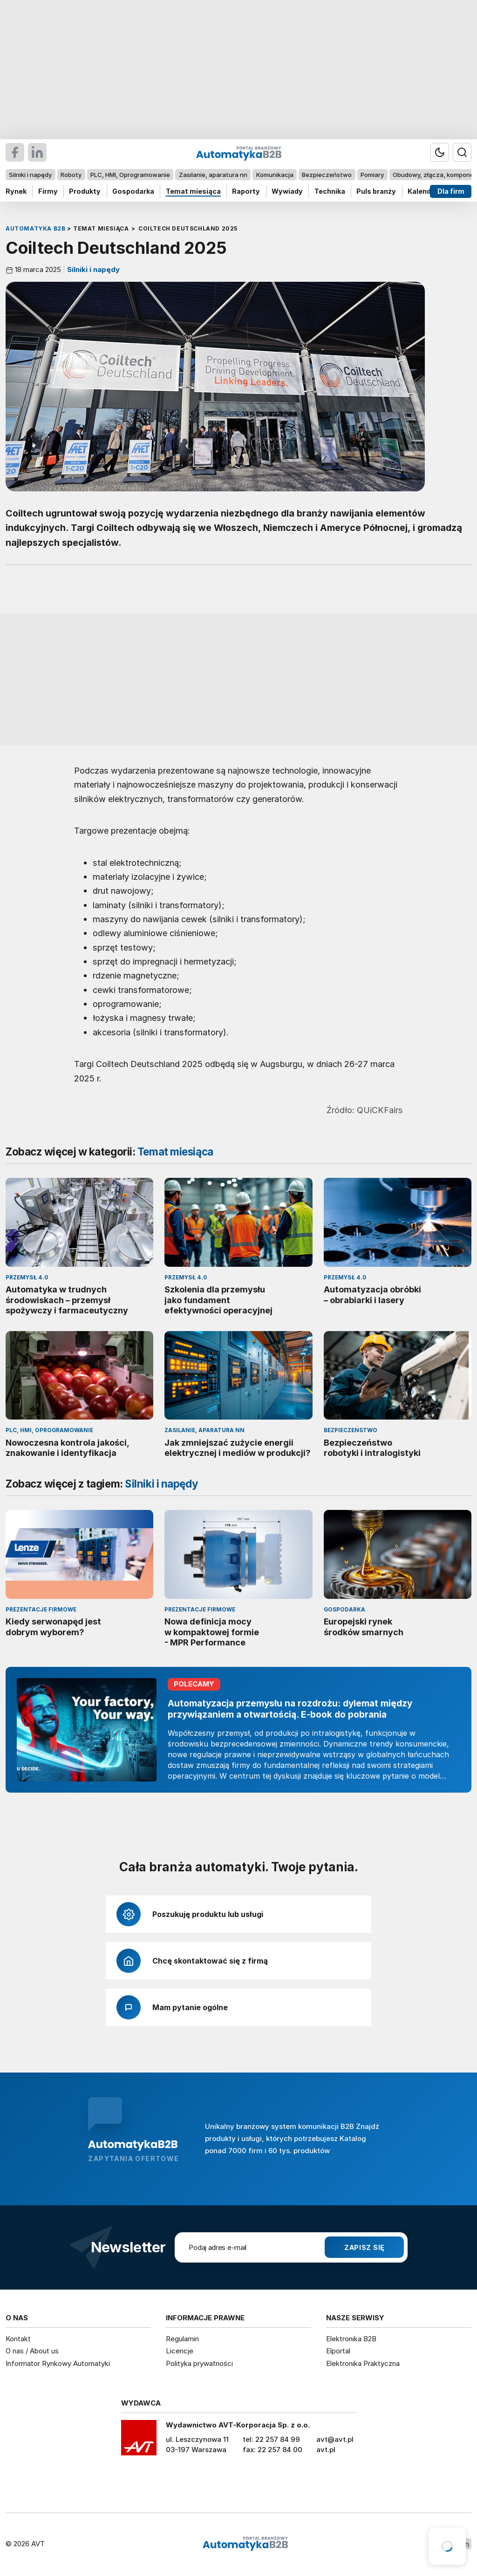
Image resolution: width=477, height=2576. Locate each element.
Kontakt (18, 2338)
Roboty (71, 174)
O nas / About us (32, 2350)
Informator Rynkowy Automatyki (58, 2363)
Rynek (16, 191)
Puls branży (376, 191)
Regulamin (182, 2338)
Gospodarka (133, 191)
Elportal (338, 2350)
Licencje (179, 2350)
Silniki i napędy (30, 174)
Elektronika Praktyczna (363, 2363)
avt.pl (325, 2449)
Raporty (246, 191)
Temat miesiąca (193, 191)
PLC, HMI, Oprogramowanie (130, 174)
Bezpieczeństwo (327, 174)
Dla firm (450, 191)
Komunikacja (274, 174)
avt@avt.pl (335, 2439)
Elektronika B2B (351, 2338)
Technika (329, 191)
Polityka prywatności (199, 2363)
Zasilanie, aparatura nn (213, 174)
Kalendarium (429, 191)
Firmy (48, 191)
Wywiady (287, 191)
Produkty (85, 191)
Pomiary (372, 174)
